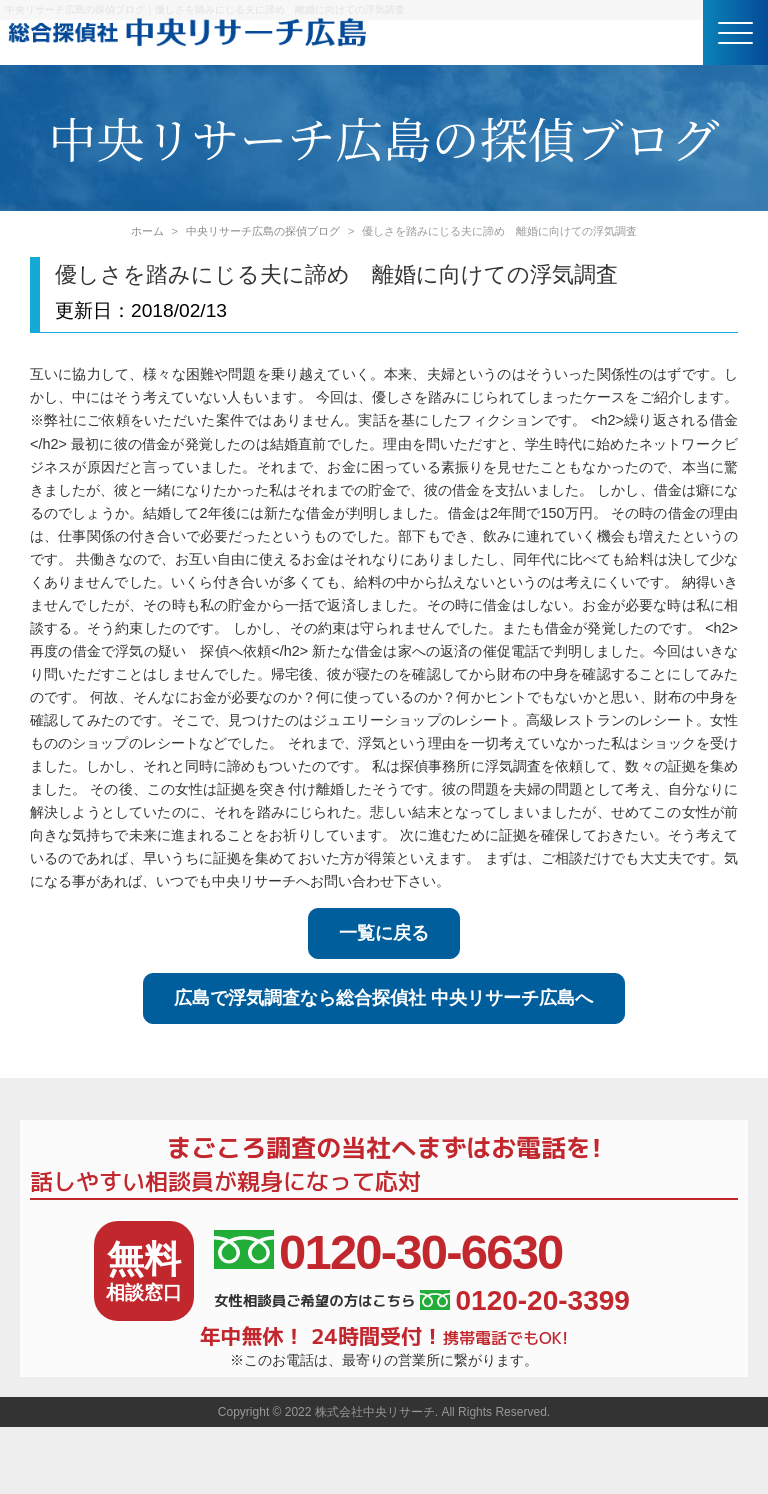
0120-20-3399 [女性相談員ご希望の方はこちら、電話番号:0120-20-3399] (524, 1301)
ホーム (147, 231)
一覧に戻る (384, 933)
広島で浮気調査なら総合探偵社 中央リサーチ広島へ (383, 998)
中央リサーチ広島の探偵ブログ (263, 231)
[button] (735, 32)
